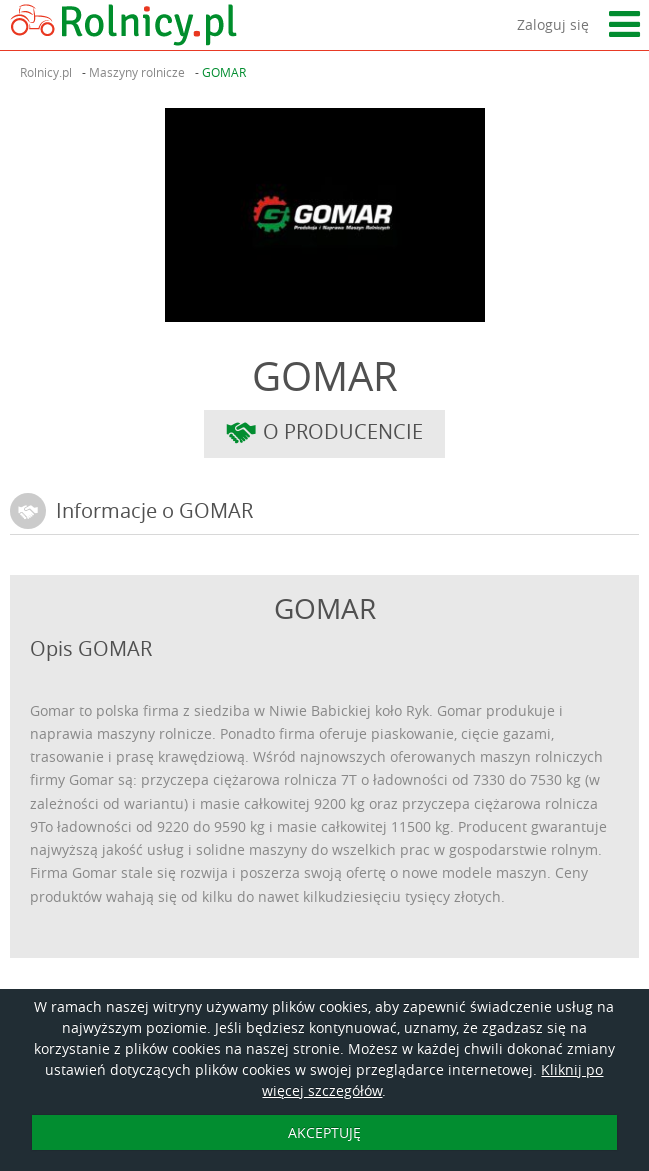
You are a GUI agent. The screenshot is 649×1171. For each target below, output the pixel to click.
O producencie (325, 434)
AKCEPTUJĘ (324, 1132)
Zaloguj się (553, 24)
